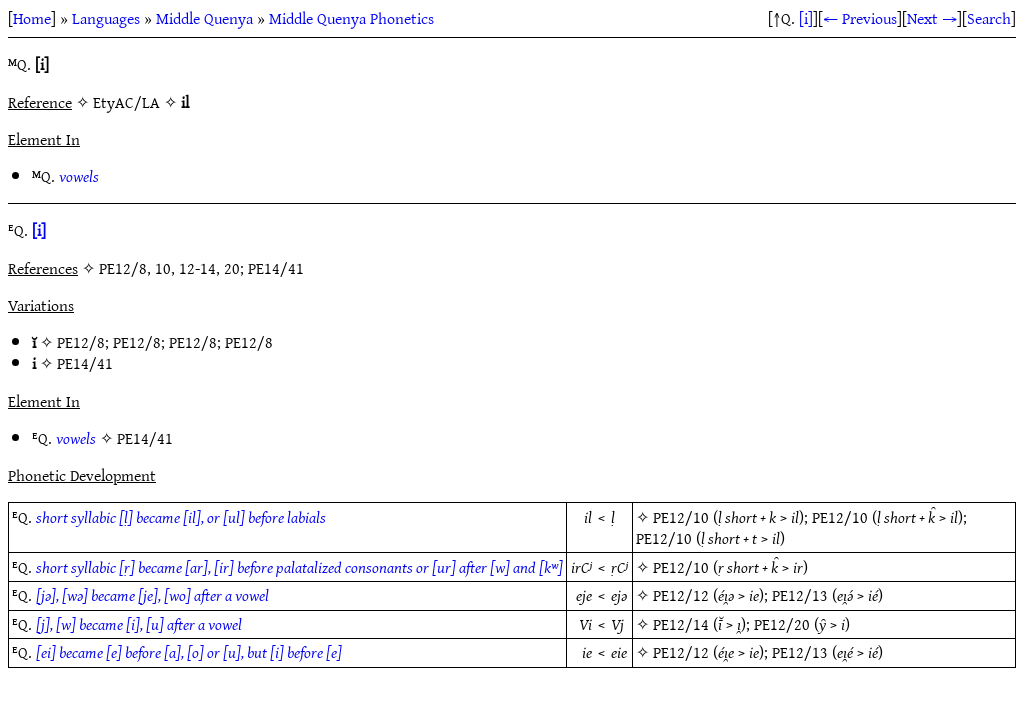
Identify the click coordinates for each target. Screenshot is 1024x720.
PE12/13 (800, 595)
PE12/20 (782, 624)
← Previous (860, 18)
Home (32, 18)
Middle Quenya (204, 18)
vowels (79, 176)
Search (989, 18)
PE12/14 (681, 624)
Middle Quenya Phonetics (351, 18)
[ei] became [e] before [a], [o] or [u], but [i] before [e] (189, 652)
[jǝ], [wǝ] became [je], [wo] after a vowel (152, 595)
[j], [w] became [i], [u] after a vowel (139, 624)
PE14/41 (85, 363)
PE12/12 (681, 595)
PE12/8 (81, 342)
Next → (932, 18)
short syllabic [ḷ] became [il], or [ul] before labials (181, 517)
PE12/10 (681, 517)
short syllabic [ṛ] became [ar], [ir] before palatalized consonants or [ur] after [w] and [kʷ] (299, 567)
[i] (806, 18)
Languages (106, 18)
